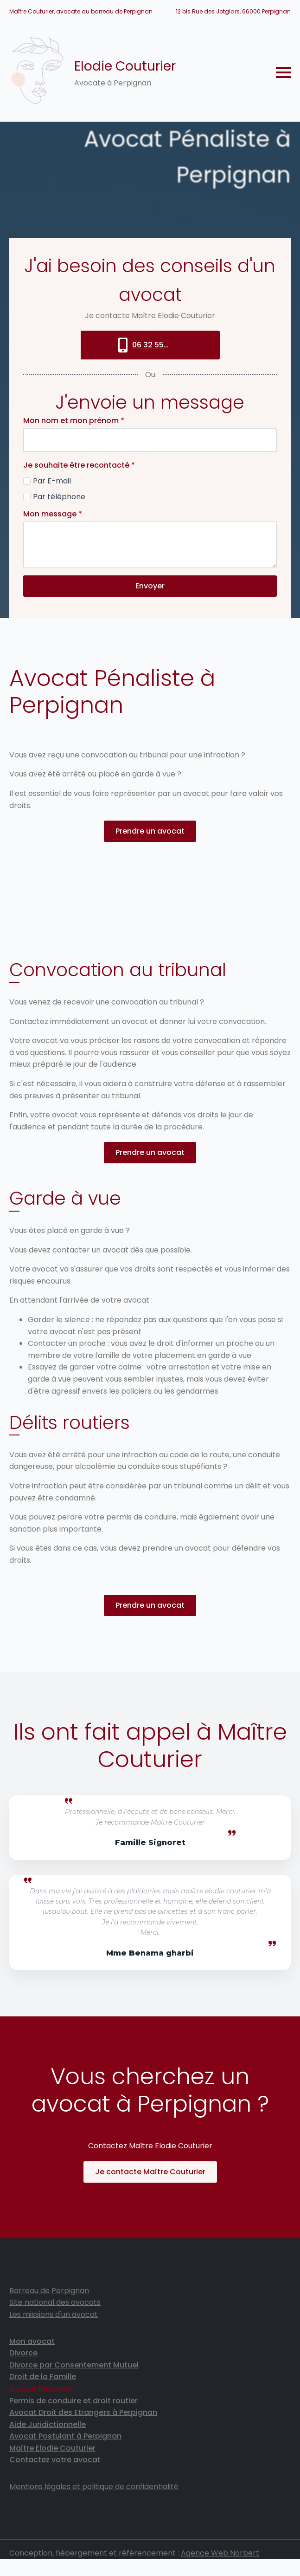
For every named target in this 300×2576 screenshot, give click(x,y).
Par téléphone (59, 496)
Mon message (52, 515)
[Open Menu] (283, 72)
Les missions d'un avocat (53, 2315)
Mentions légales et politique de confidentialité (94, 2488)
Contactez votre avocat (55, 2461)
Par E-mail (52, 481)
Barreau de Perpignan (49, 2291)
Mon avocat (32, 2342)
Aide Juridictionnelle (47, 2425)
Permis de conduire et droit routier (73, 2401)
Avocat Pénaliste (41, 2390)
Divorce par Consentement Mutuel (74, 2366)
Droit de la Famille (42, 2378)
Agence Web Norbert (220, 2554)
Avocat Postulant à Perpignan (65, 2437)
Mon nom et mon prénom (73, 420)
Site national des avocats (55, 2303)
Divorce (23, 2354)
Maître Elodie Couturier (52, 2449)
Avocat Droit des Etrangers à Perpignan (83, 2413)
